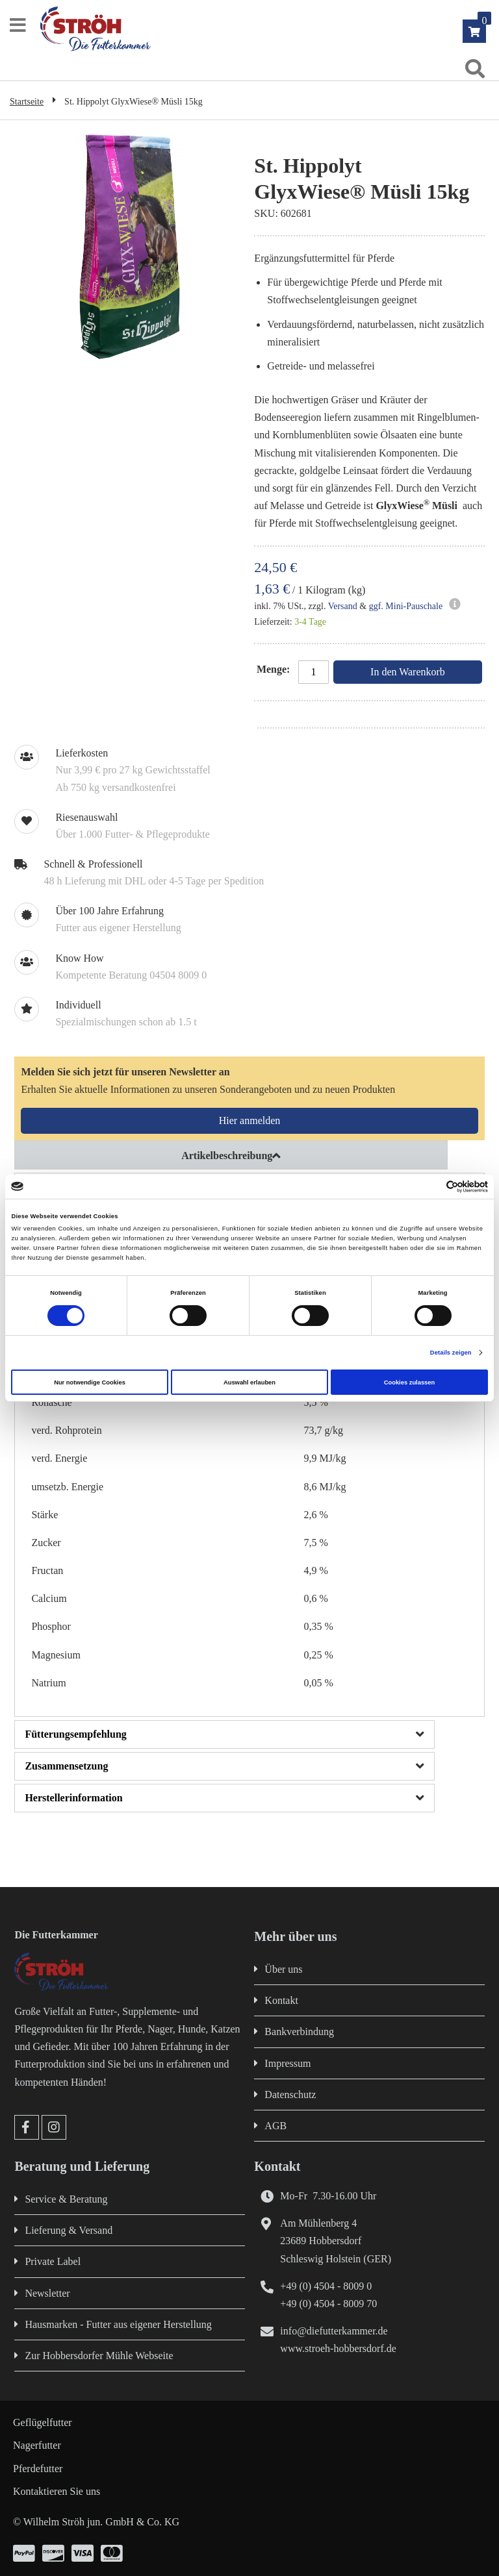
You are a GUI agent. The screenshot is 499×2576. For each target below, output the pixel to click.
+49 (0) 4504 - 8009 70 (328, 2303)
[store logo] (255, 28)
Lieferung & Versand (68, 2230)
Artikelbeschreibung (226, 1155)
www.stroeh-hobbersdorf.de (338, 2348)
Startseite (27, 101)
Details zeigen (451, 1352)
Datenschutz (290, 2094)
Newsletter (47, 2293)
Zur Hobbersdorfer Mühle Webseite (99, 2355)
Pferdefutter (37, 2468)
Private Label (53, 2261)
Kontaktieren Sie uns (56, 2491)
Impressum (287, 2063)
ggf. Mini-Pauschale (406, 606)
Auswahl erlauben (249, 1382)
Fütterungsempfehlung (75, 1734)
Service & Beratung (66, 2199)
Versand (342, 606)
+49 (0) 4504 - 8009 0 (326, 2286)
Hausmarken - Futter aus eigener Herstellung (118, 2324)
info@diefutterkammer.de (333, 2330)
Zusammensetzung (66, 1765)
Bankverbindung (299, 2031)
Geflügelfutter (42, 2422)
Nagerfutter (37, 2445)
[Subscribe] (249, 1121)
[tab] (249, 1154)
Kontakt (281, 2000)
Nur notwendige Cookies (89, 1382)
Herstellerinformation (73, 1797)
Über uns (283, 1969)
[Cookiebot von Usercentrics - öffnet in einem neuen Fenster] (431, 1187)
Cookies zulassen (409, 1382)
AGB (275, 2125)
